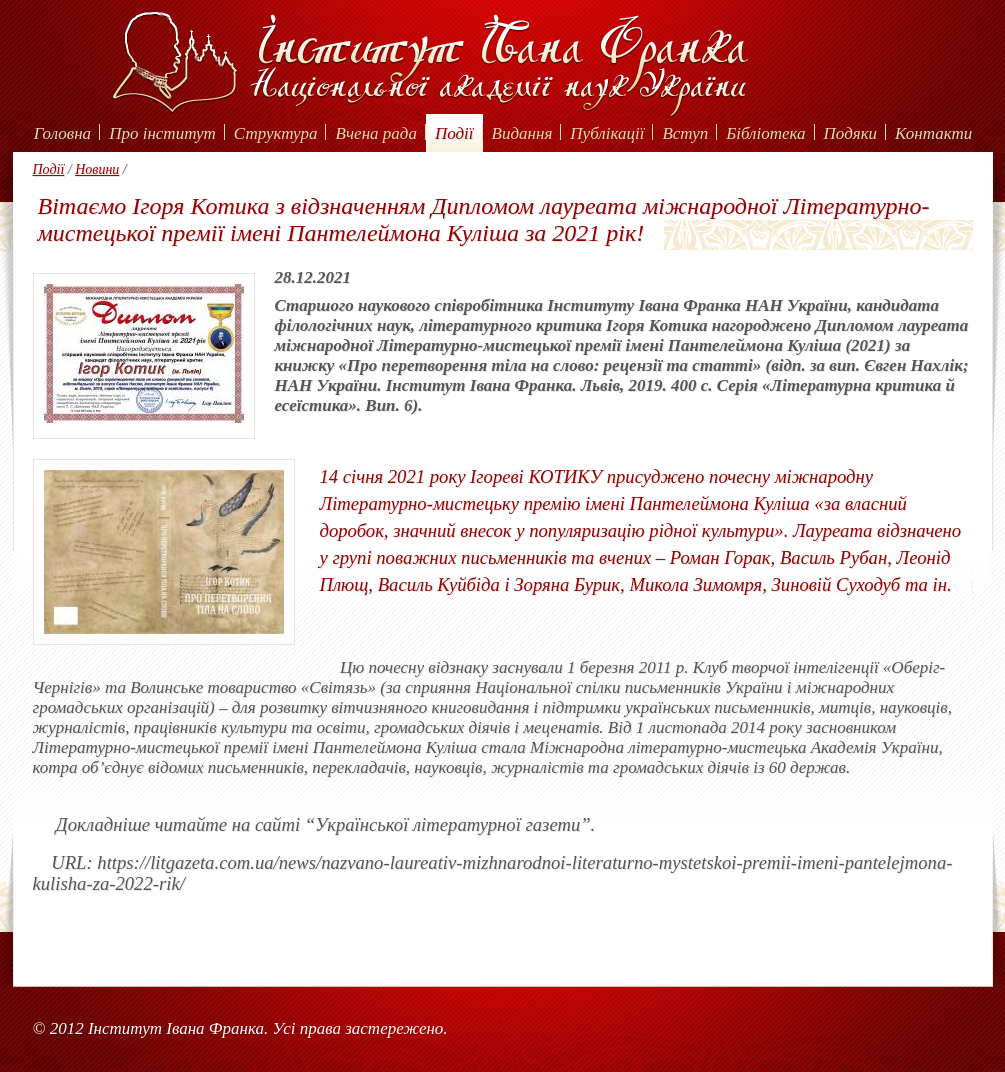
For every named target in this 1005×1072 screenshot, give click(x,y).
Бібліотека (765, 133)
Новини (97, 169)
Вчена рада (376, 133)
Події (454, 133)
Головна (62, 133)
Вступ (685, 133)
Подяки (851, 133)
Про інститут (162, 133)
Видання (522, 133)
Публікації (607, 133)
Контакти (933, 133)
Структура (276, 133)
